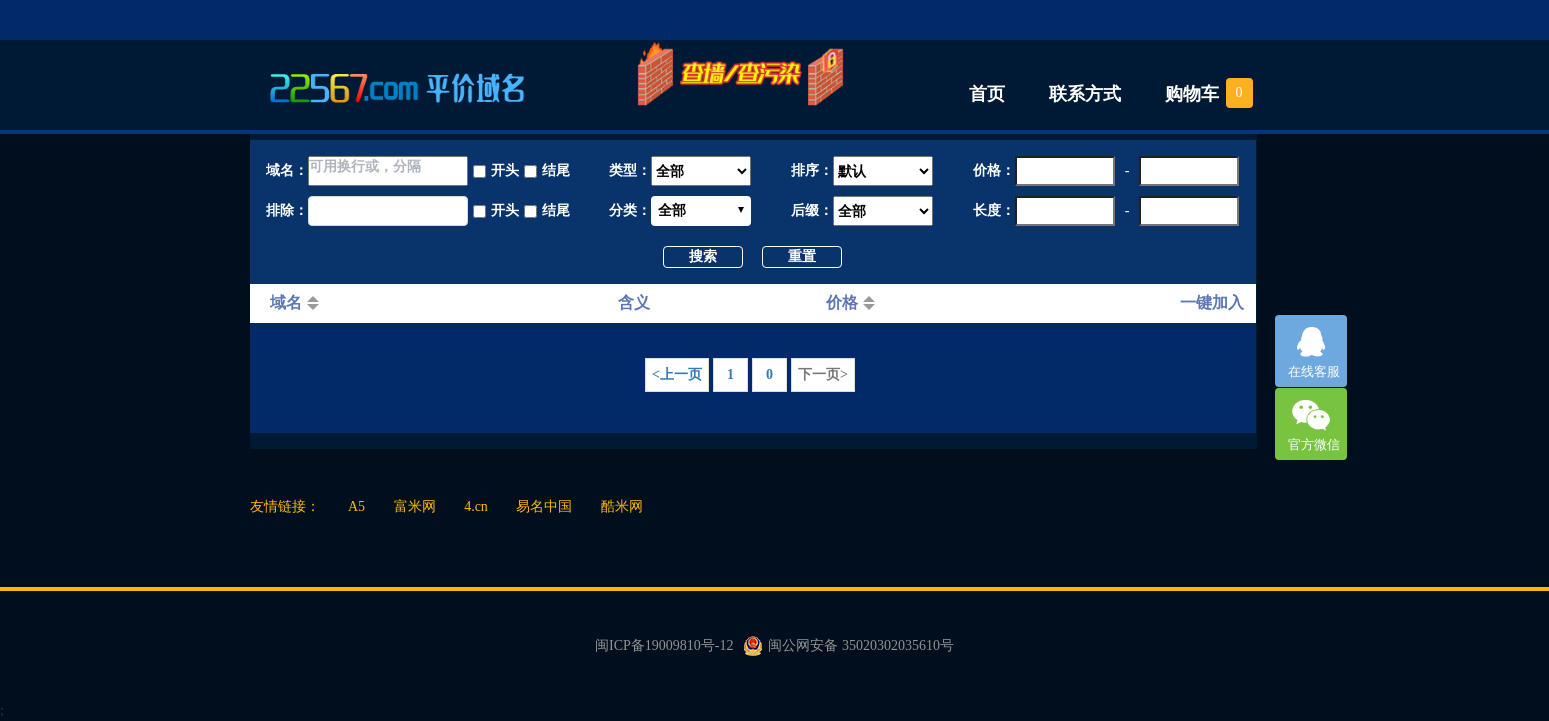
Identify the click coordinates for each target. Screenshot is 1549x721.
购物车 (1192, 94)
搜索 (703, 256)
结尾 (556, 170)
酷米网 (622, 506)
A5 (356, 506)
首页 (987, 94)
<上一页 (677, 374)
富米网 (415, 506)
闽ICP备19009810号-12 (664, 645)
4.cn (476, 506)
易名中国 (544, 506)
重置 (802, 256)
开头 (505, 170)
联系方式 (1085, 94)
